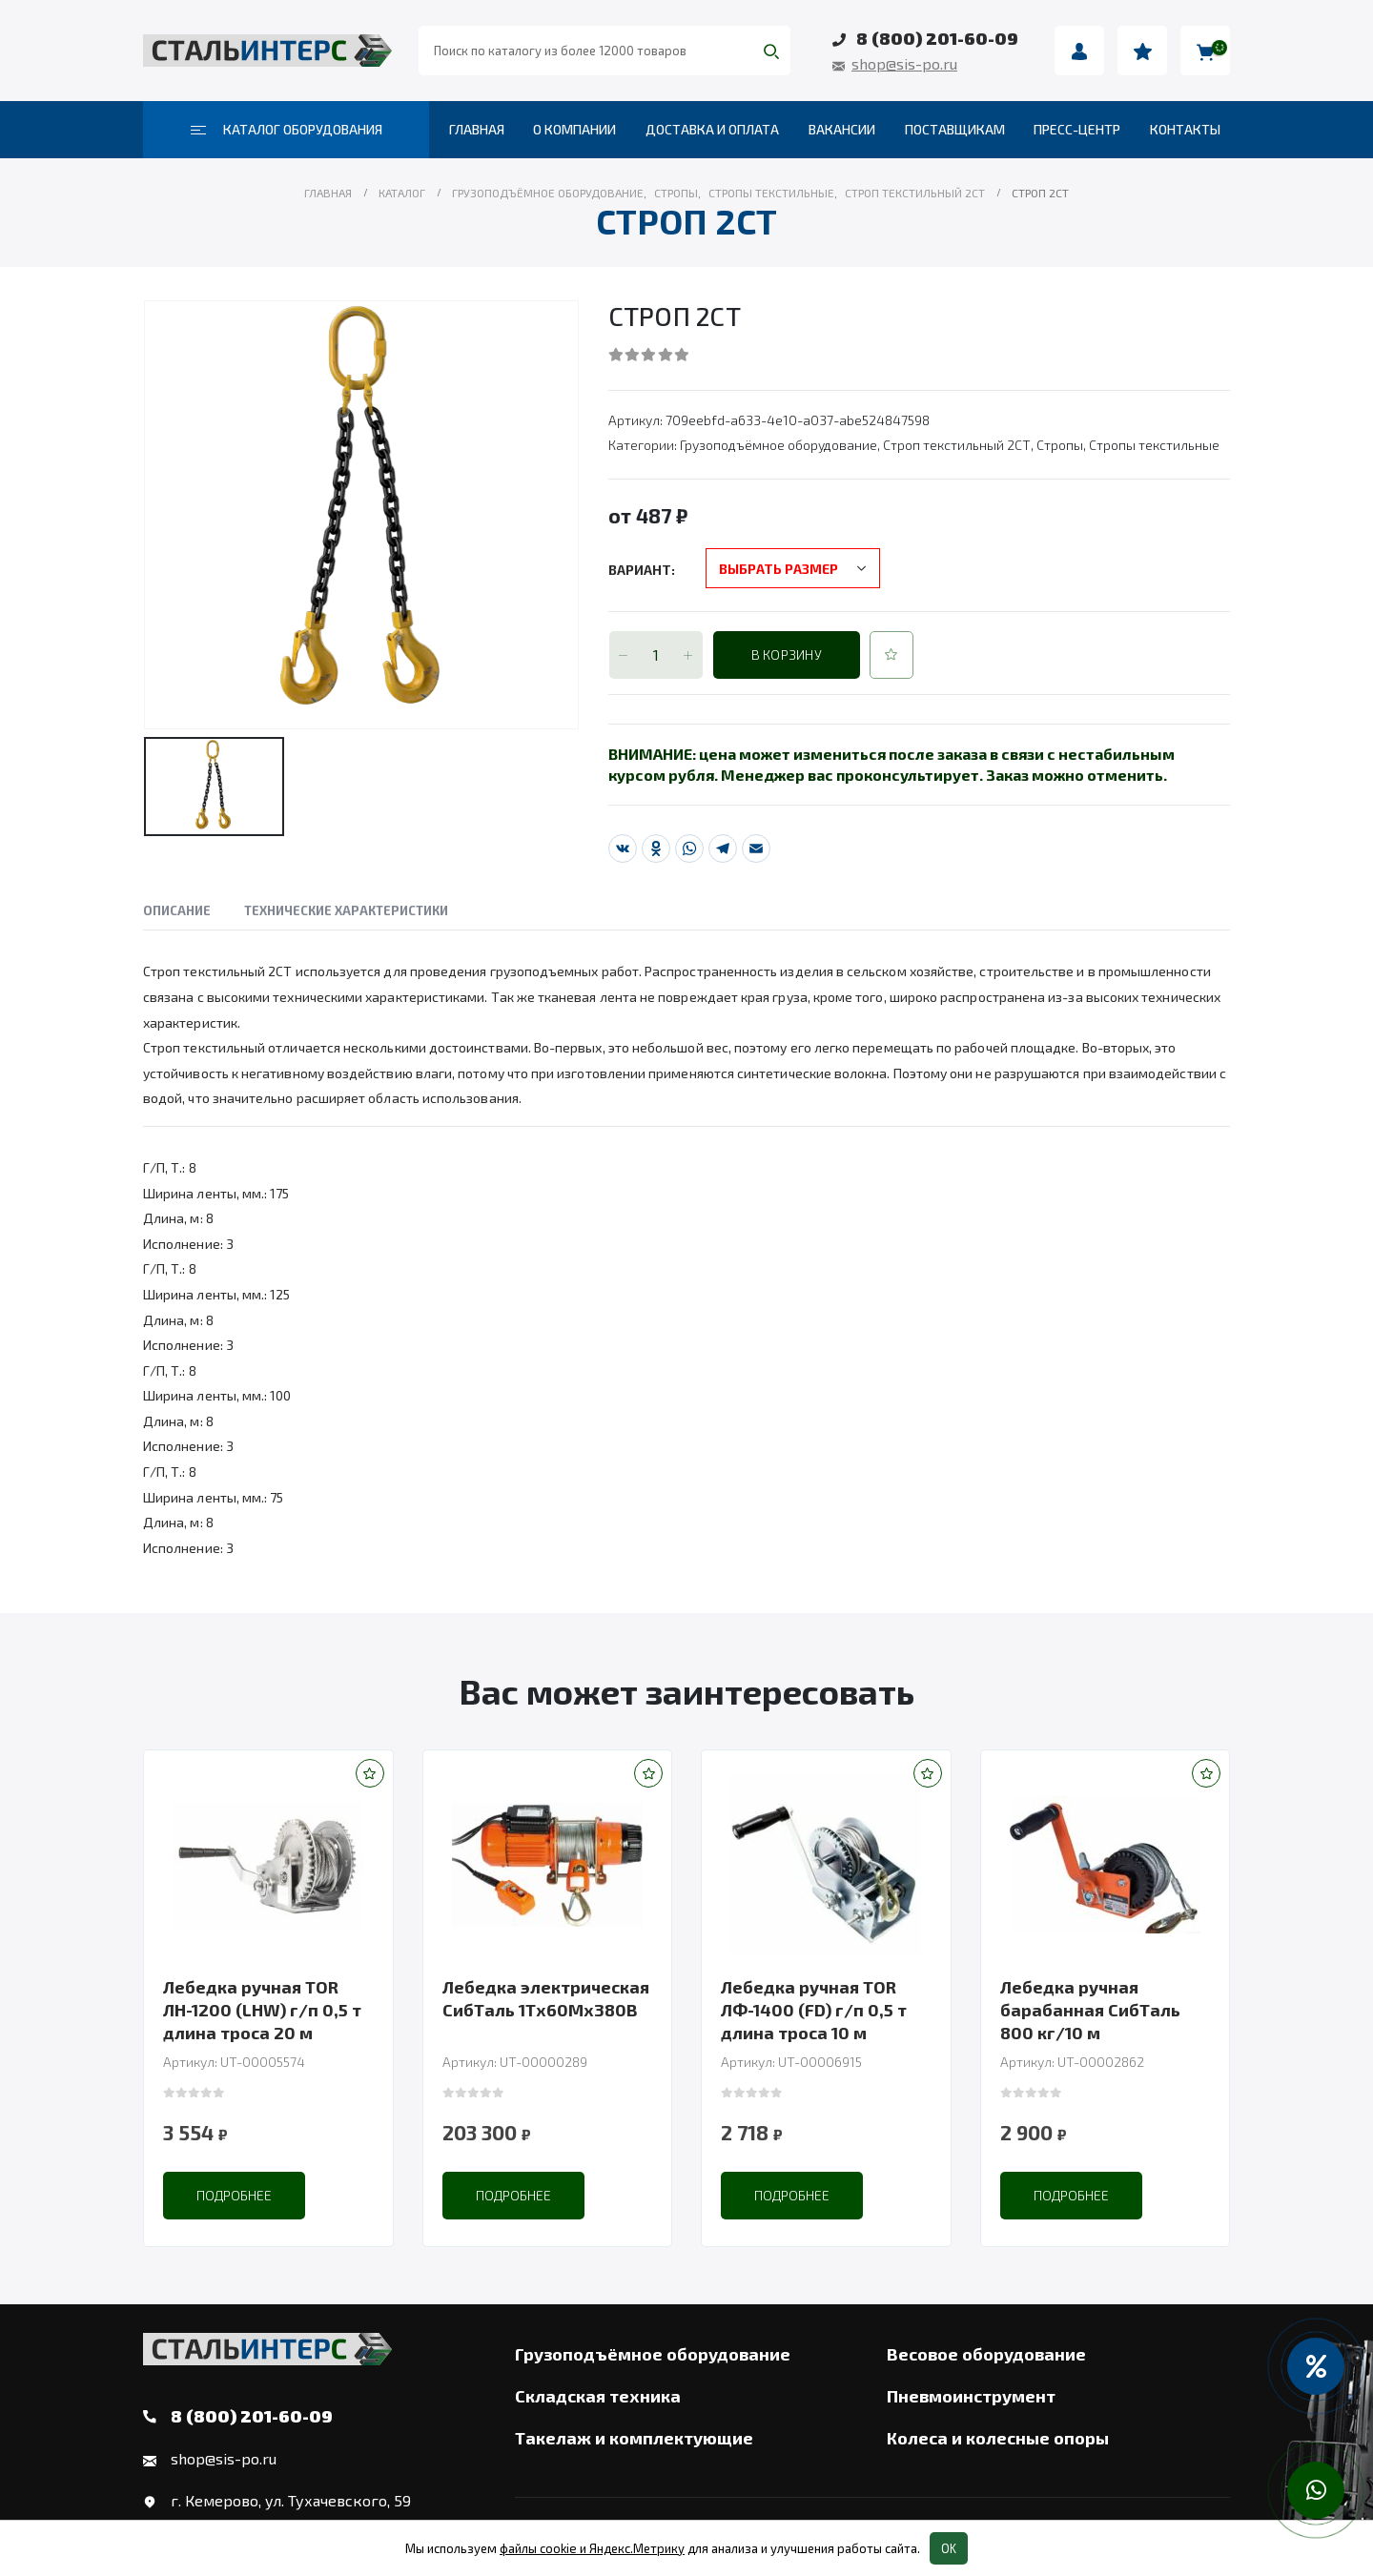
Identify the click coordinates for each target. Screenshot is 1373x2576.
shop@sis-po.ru (904, 63)
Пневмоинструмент (971, 2395)
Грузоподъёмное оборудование (778, 445)
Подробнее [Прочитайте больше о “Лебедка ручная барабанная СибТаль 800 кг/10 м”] (1071, 2195)
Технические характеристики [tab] (346, 910)
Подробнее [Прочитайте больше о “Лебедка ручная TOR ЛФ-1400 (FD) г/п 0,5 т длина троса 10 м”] (792, 2195)
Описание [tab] (177, 910)
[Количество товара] (656, 655)
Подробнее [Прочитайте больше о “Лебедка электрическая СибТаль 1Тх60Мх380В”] (513, 2195)
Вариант (639, 570)
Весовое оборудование (986, 2353)
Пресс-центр (1077, 129)
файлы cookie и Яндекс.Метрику (592, 2548)
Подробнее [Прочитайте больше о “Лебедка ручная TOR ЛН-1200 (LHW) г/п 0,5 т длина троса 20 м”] (234, 2195)
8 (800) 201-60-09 (937, 38)
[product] (268, 1864)
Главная (476, 129)
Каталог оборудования (286, 129)
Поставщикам (955, 129)
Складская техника (598, 2395)
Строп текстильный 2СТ (957, 445)
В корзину (786, 654)
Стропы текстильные (1154, 445)
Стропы (1059, 445)
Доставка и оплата (712, 129)
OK (948, 2548)
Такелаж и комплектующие (634, 2437)
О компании (574, 129)
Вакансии (842, 129)
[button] (891, 655)
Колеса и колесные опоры (998, 2437)
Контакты (1185, 129)
